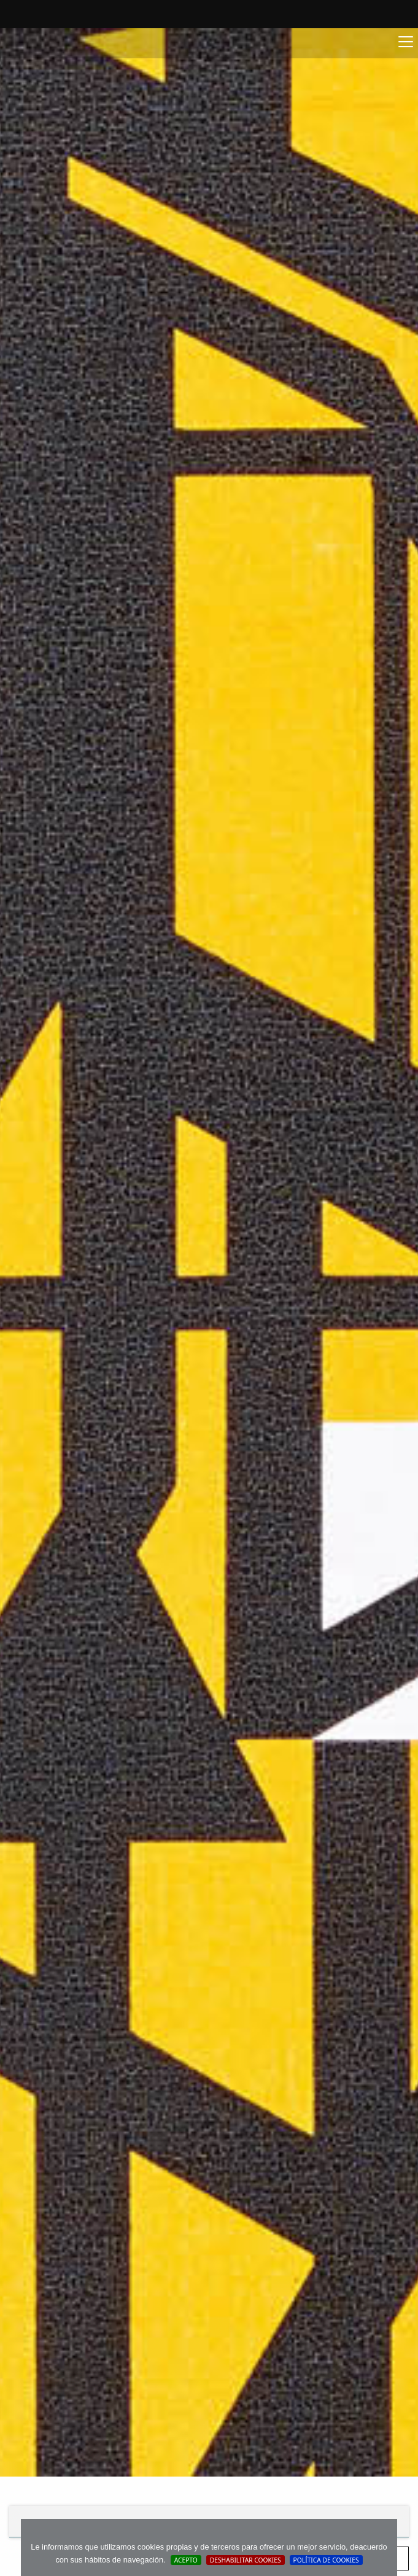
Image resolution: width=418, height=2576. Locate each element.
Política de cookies (326, 2560)
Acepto (186, 2560)
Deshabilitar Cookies (245, 2560)
